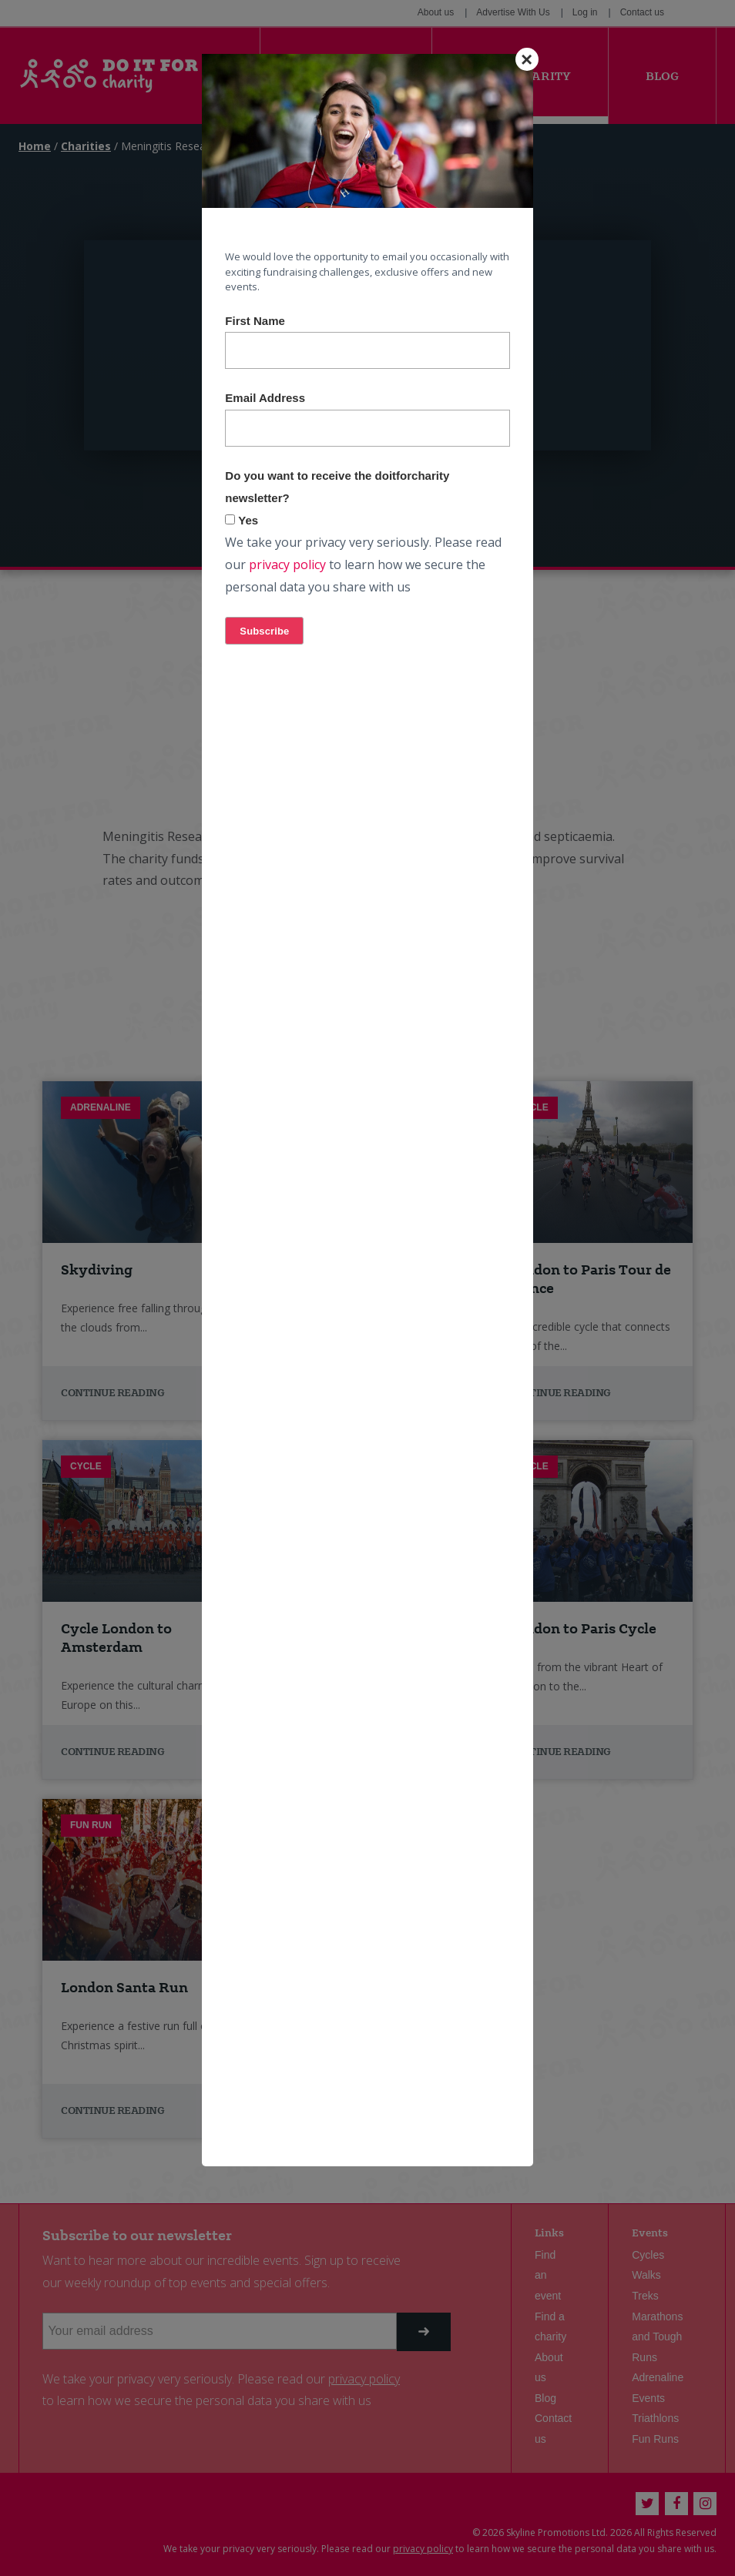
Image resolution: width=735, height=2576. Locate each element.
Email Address (265, 397)
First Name (255, 320)
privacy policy (287, 564)
